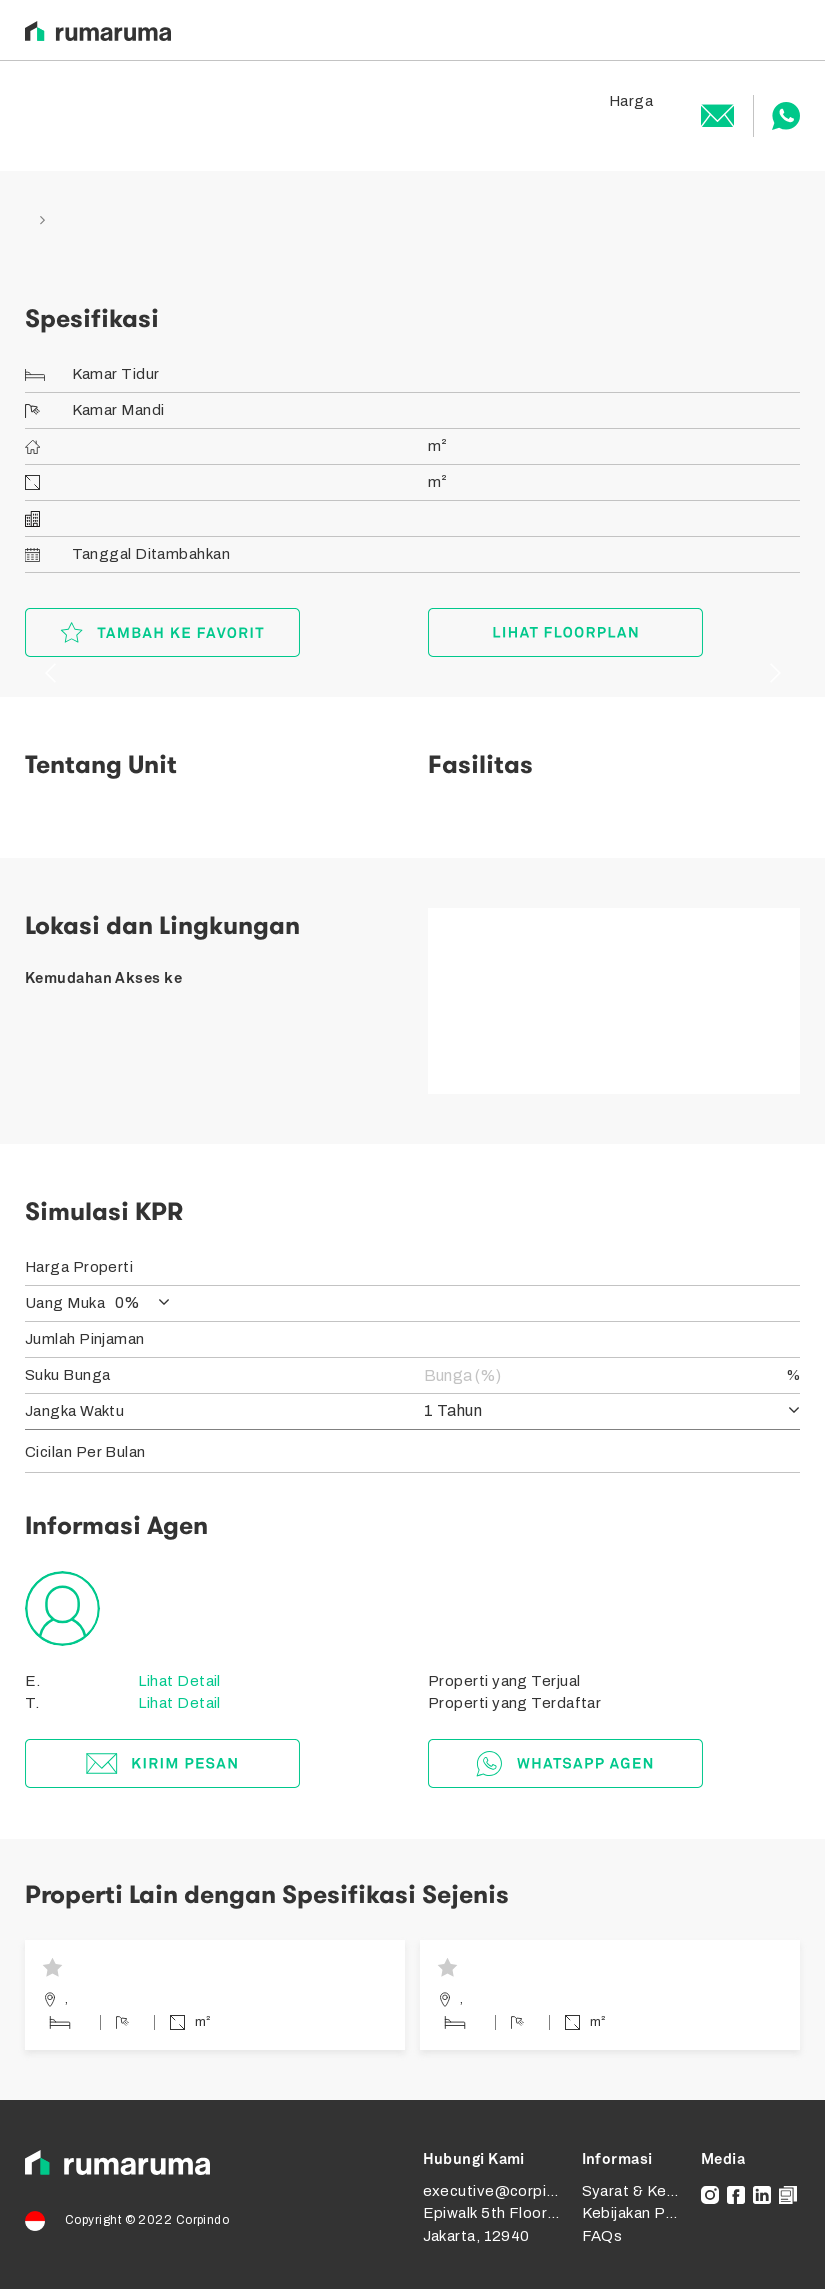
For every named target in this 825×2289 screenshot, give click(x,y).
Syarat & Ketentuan (652, 2191)
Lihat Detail (178, 1681)
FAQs (602, 2236)
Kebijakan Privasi (643, 2213)
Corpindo (203, 2220)
